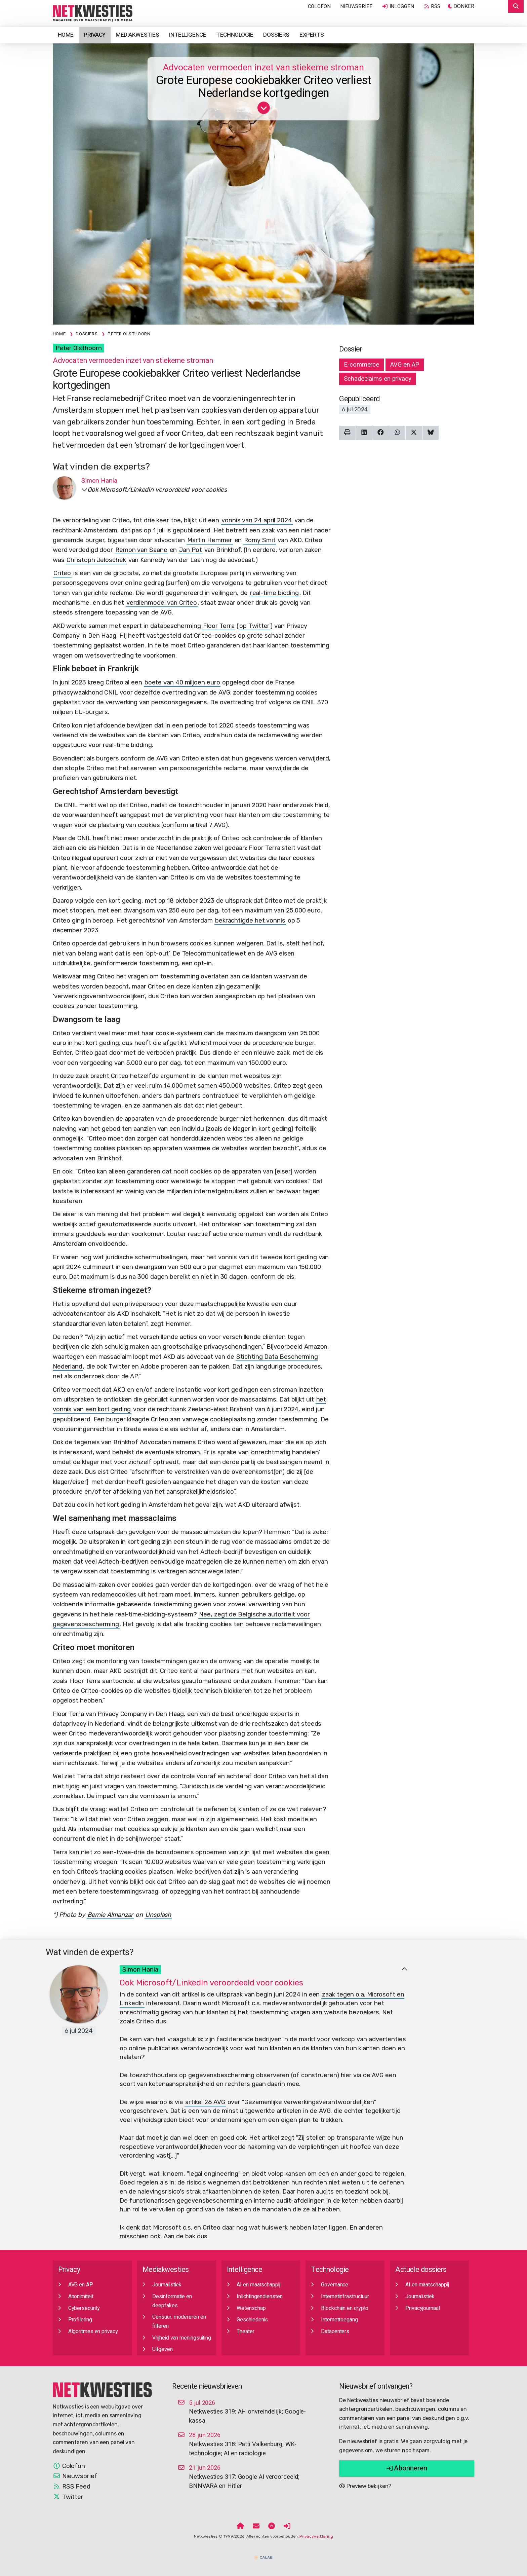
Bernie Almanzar (110, 1914)
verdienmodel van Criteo (161, 602)
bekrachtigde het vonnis (250, 920)
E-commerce (361, 364)
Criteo (62, 573)
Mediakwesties (137, 35)
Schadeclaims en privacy (377, 378)
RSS (431, 6)
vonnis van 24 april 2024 (256, 520)
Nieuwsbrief (356, 6)
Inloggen (398, 6)
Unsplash (158, 1914)
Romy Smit (259, 540)
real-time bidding (274, 593)
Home (66, 35)
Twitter (68, 2497)
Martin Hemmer (209, 540)
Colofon (319, 6)
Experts (311, 35)
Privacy (95, 35)
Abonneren (407, 2468)
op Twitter (254, 626)
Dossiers (276, 35)
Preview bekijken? (365, 2486)
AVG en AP (404, 364)
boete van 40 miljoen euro (182, 682)
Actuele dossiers (420, 2270)
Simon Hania (140, 1969)
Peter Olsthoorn (78, 348)
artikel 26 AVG (205, 2102)
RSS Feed (71, 2486)
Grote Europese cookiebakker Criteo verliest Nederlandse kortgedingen (263, 87)
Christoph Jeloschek (96, 560)
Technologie (234, 35)
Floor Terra (218, 626)
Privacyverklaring (316, 2536)
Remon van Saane (141, 550)
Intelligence (187, 35)
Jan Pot (190, 550)
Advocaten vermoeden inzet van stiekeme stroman (263, 67)
